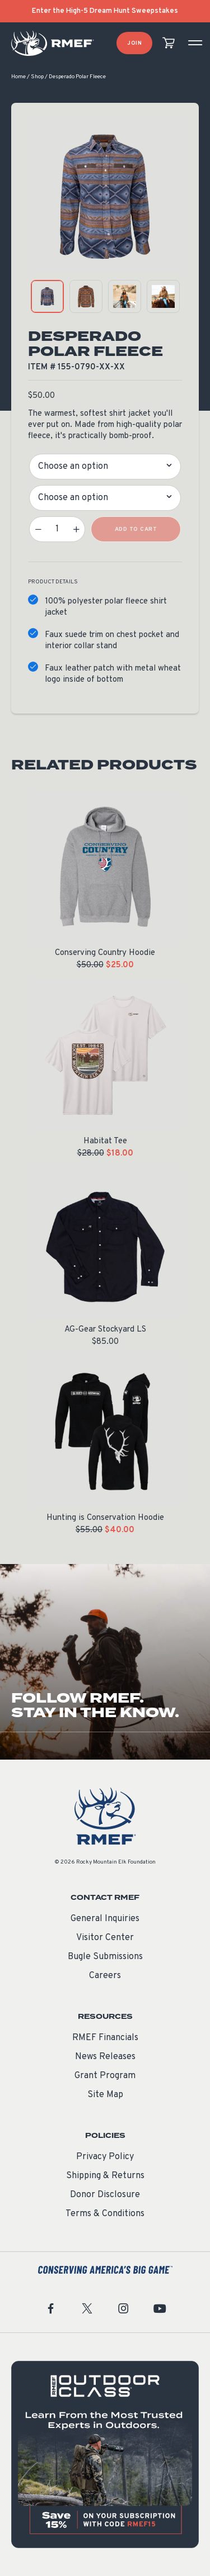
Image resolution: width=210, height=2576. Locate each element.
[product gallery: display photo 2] (86, 296)
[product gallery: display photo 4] (163, 296)
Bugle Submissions (105, 1956)
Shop (37, 76)
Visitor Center (105, 1937)
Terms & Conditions (105, 2213)
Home (18, 76)
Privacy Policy (105, 2156)
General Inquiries (105, 1918)
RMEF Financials (105, 2037)
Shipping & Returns (105, 2175)
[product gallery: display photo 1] (47, 296)
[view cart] (168, 43)
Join (134, 43)
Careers (105, 1975)
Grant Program (105, 2075)
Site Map (105, 2094)
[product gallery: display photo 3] (124, 296)
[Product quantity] (57, 529)
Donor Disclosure (105, 2194)
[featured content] (105, 2454)
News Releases (105, 2056)
